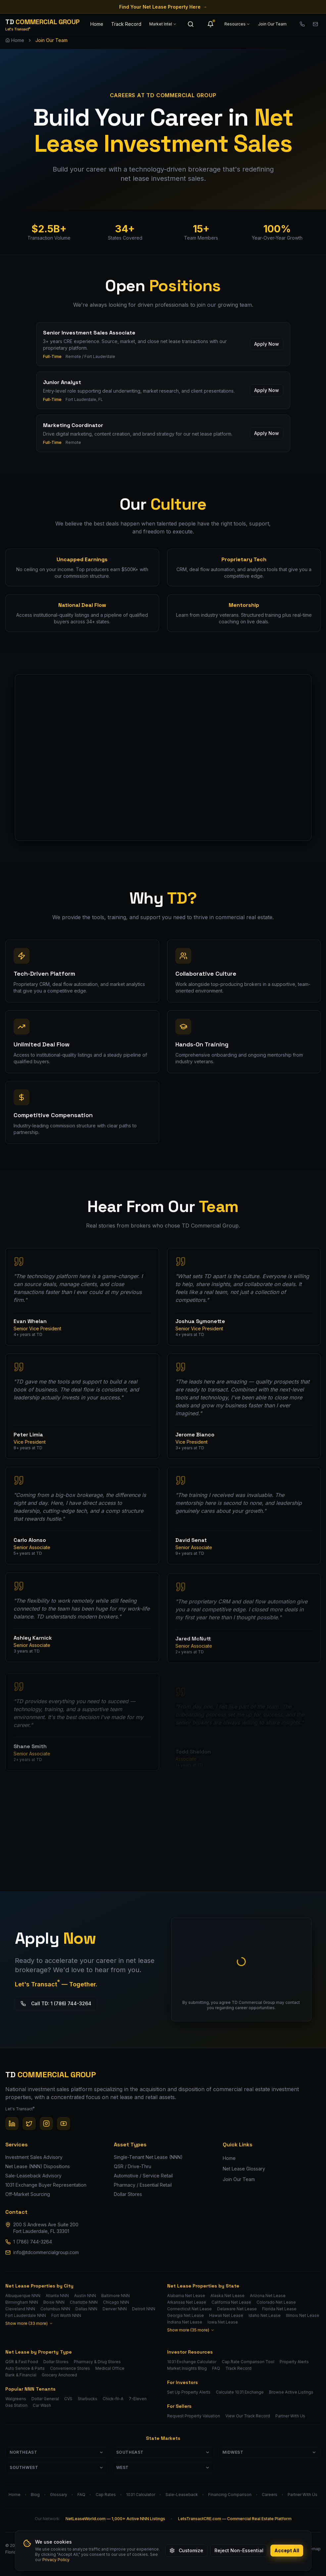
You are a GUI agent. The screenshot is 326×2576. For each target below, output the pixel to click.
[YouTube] (63, 2123)
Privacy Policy (55, 2559)
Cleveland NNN (20, 2308)
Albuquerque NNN (22, 2295)
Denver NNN (115, 2308)
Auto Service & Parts (25, 2368)
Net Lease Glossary (244, 2168)
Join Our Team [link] (51, 40)
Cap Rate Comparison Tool (248, 2361)
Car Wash (42, 2405)
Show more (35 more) (190, 2329)
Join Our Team (272, 23)
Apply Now (266, 349)
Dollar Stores (56, 2361)
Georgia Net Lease (185, 2315)
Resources (237, 23)
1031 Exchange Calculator (191, 2361)
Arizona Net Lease (268, 2295)
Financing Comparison (230, 2494)
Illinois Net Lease (302, 2315)
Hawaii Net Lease (226, 2315)
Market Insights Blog (187, 2368)
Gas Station (16, 2405)
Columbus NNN (55, 2308)
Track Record (126, 24)
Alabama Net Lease (186, 2295)
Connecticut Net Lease (189, 2308)
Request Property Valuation (193, 2415)
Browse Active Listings (291, 2392)
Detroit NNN (143, 2308)
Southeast (163, 2452)
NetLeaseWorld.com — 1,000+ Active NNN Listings (115, 2518)
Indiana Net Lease (184, 2322)
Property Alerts (294, 2361)
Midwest (269, 2452)
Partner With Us (290, 2415)
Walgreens (15, 2398)
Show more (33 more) (29, 2323)
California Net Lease (231, 2302)
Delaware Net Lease (237, 2308)
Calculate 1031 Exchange (240, 2392)
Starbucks (87, 2398)
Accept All (286, 2550)
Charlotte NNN (84, 2302)
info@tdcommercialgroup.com (46, 2252)
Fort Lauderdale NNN (25, 2315)
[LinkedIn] (12, 2123)
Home (96, 24)
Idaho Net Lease (265, 2315)
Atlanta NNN (57, 2295)
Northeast (57, 2452)
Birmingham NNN (21, 2302)
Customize (186, 2550)
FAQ (216, 2368)
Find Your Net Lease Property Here (163, 7)
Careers (269, 2494)
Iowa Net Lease (223, 2322)
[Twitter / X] (29, 2123)
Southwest (57, 2467)
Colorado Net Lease (276, 2302)
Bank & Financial (20, 2374)
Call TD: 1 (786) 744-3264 (48, 2003)
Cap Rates (106, 2494)
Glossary (58, 2494)
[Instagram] (46, 2123)
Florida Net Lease (279, 2308)
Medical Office (109, 2368)
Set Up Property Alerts (188, 2392)
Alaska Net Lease (227, 2295)
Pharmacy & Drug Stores (97, 2361)
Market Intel (163, 23)
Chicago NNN (116, 2302)
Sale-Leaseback (181, 2494)
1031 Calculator (140, 2494)
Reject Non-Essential (238, 2550)
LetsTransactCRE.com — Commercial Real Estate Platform (235, 2518)
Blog (35, 2494)
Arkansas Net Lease (186, 2302)
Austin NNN (85, 2295)
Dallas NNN (86, 2308)
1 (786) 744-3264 (32, 2241)
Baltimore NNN (115, 2295)
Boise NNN (54, 2302)
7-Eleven (138, 2398)
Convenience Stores (70, 2368)
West (163, 2467)
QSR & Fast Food (21, 2361)
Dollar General (45, 2398)
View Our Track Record (247, 2415)
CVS (68, 2398)
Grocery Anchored (59, 2374)
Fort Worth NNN (66, 2315)
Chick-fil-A (113, 2398)
